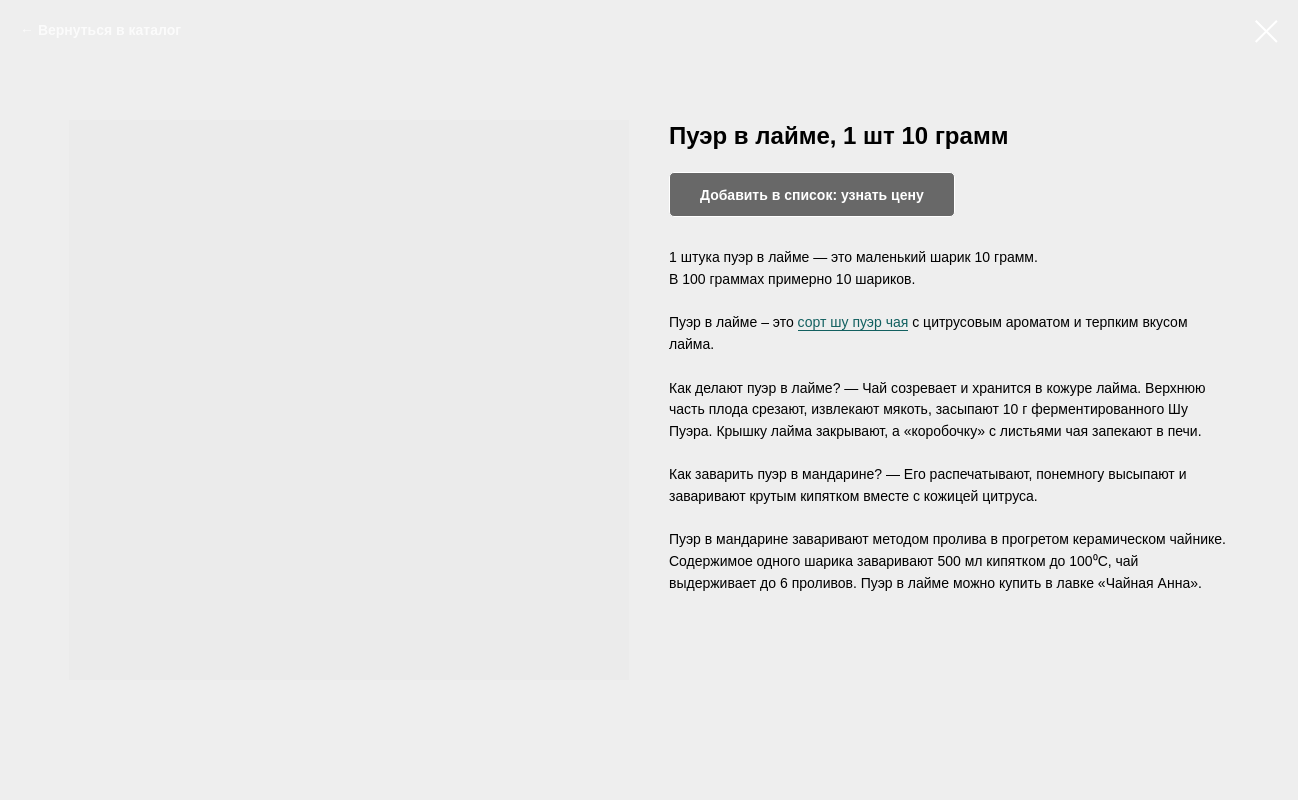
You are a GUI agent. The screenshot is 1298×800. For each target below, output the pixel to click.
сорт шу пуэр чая (853, 322)
